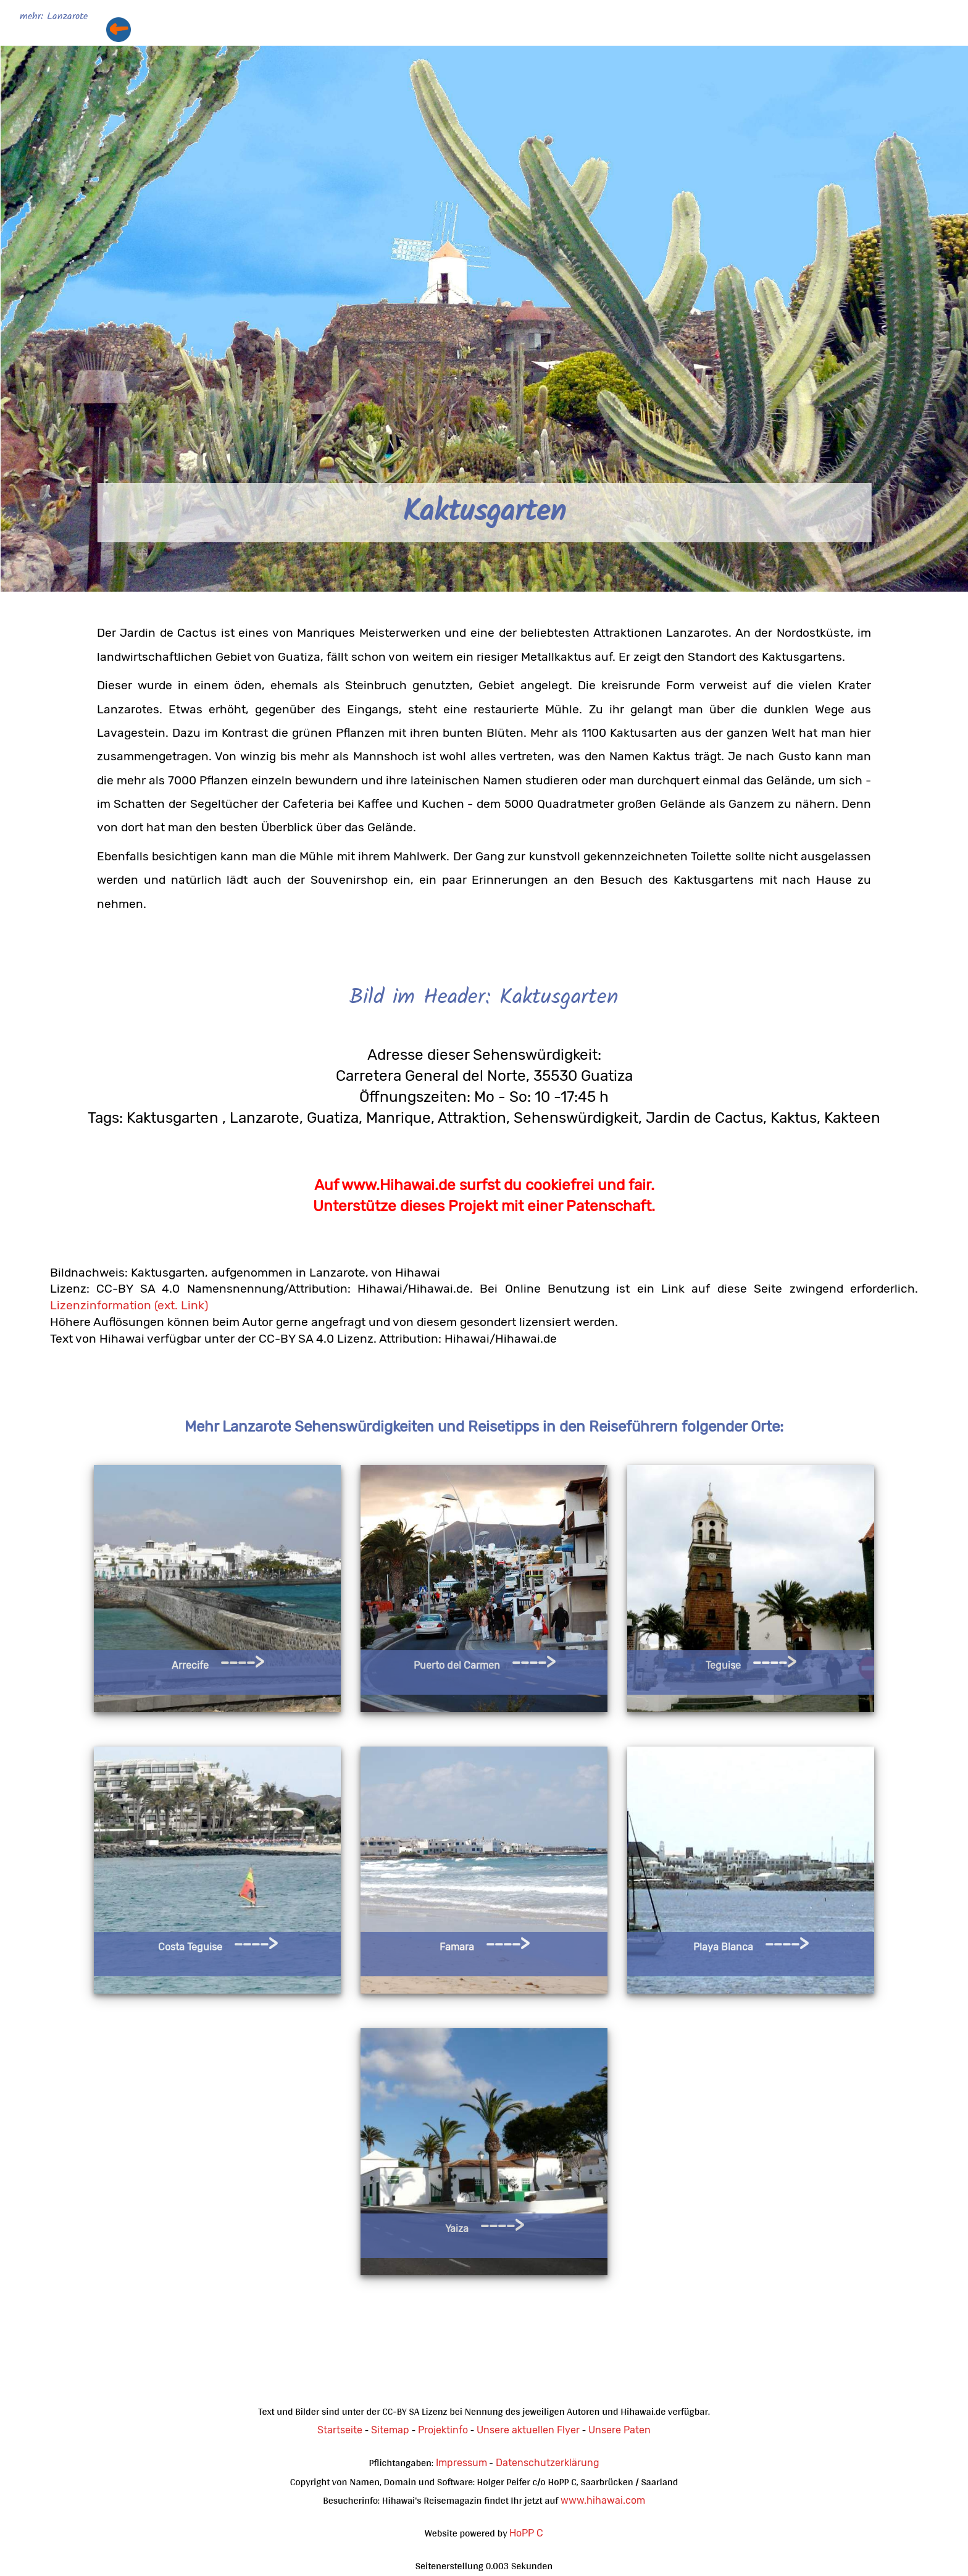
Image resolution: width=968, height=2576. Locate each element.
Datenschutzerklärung (547, 2463)
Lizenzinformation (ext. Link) (129, 1305)
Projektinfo (443, 2430)
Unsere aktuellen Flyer (528, 2430)
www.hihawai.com (603, 2500)
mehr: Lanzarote (54, 17)
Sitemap (390, 2430)
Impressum (461, 2463)
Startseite (339, 2430)
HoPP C (526, 2533)
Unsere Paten (619, 2430)
